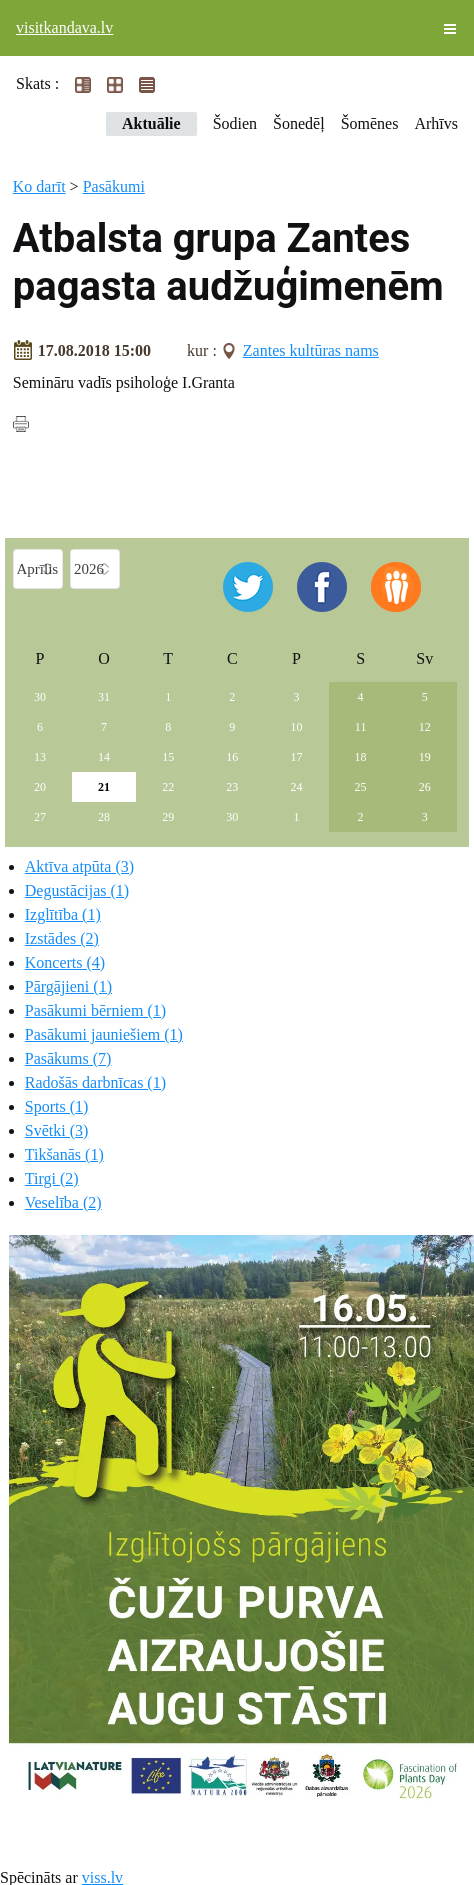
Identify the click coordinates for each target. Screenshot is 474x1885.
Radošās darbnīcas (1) (95, 1082)
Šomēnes (370, 123)
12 (425, 727)
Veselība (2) (63, 1202)
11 (361, 727)
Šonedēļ (299, 123)
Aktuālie (151, 123)
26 (425, 787)
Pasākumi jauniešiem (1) (104, 1034)
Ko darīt (39, 186)
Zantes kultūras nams (311, 350)
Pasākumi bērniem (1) (95, 1010)
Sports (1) (57, 1106)
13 (40, 757)
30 (40, 697)
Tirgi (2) (52, 1178)
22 (168, 787)
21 (104, 787)
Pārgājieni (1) (68, 986)
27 (40, 817)
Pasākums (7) (68, 1058)
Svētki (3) (57, 1130)
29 (168, 817)
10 (296, 727)
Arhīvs (436, 123)
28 (104, 817)
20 (40, 787)
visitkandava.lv (64, 27)
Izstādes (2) (62, 938)
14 (104, 757)
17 (296, 757)
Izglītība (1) (63, 914)
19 (425, 757)
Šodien (235, 123)
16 (232, 757)
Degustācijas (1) (77, 890)
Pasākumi (114, 186)
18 (361, 757)
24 (296, 787)
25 (361, 787)
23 (232, 787)
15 (168, 757)
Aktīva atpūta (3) (79, 866)
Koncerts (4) (65, 962)
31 (104, 697)
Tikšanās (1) (64, 1154)
